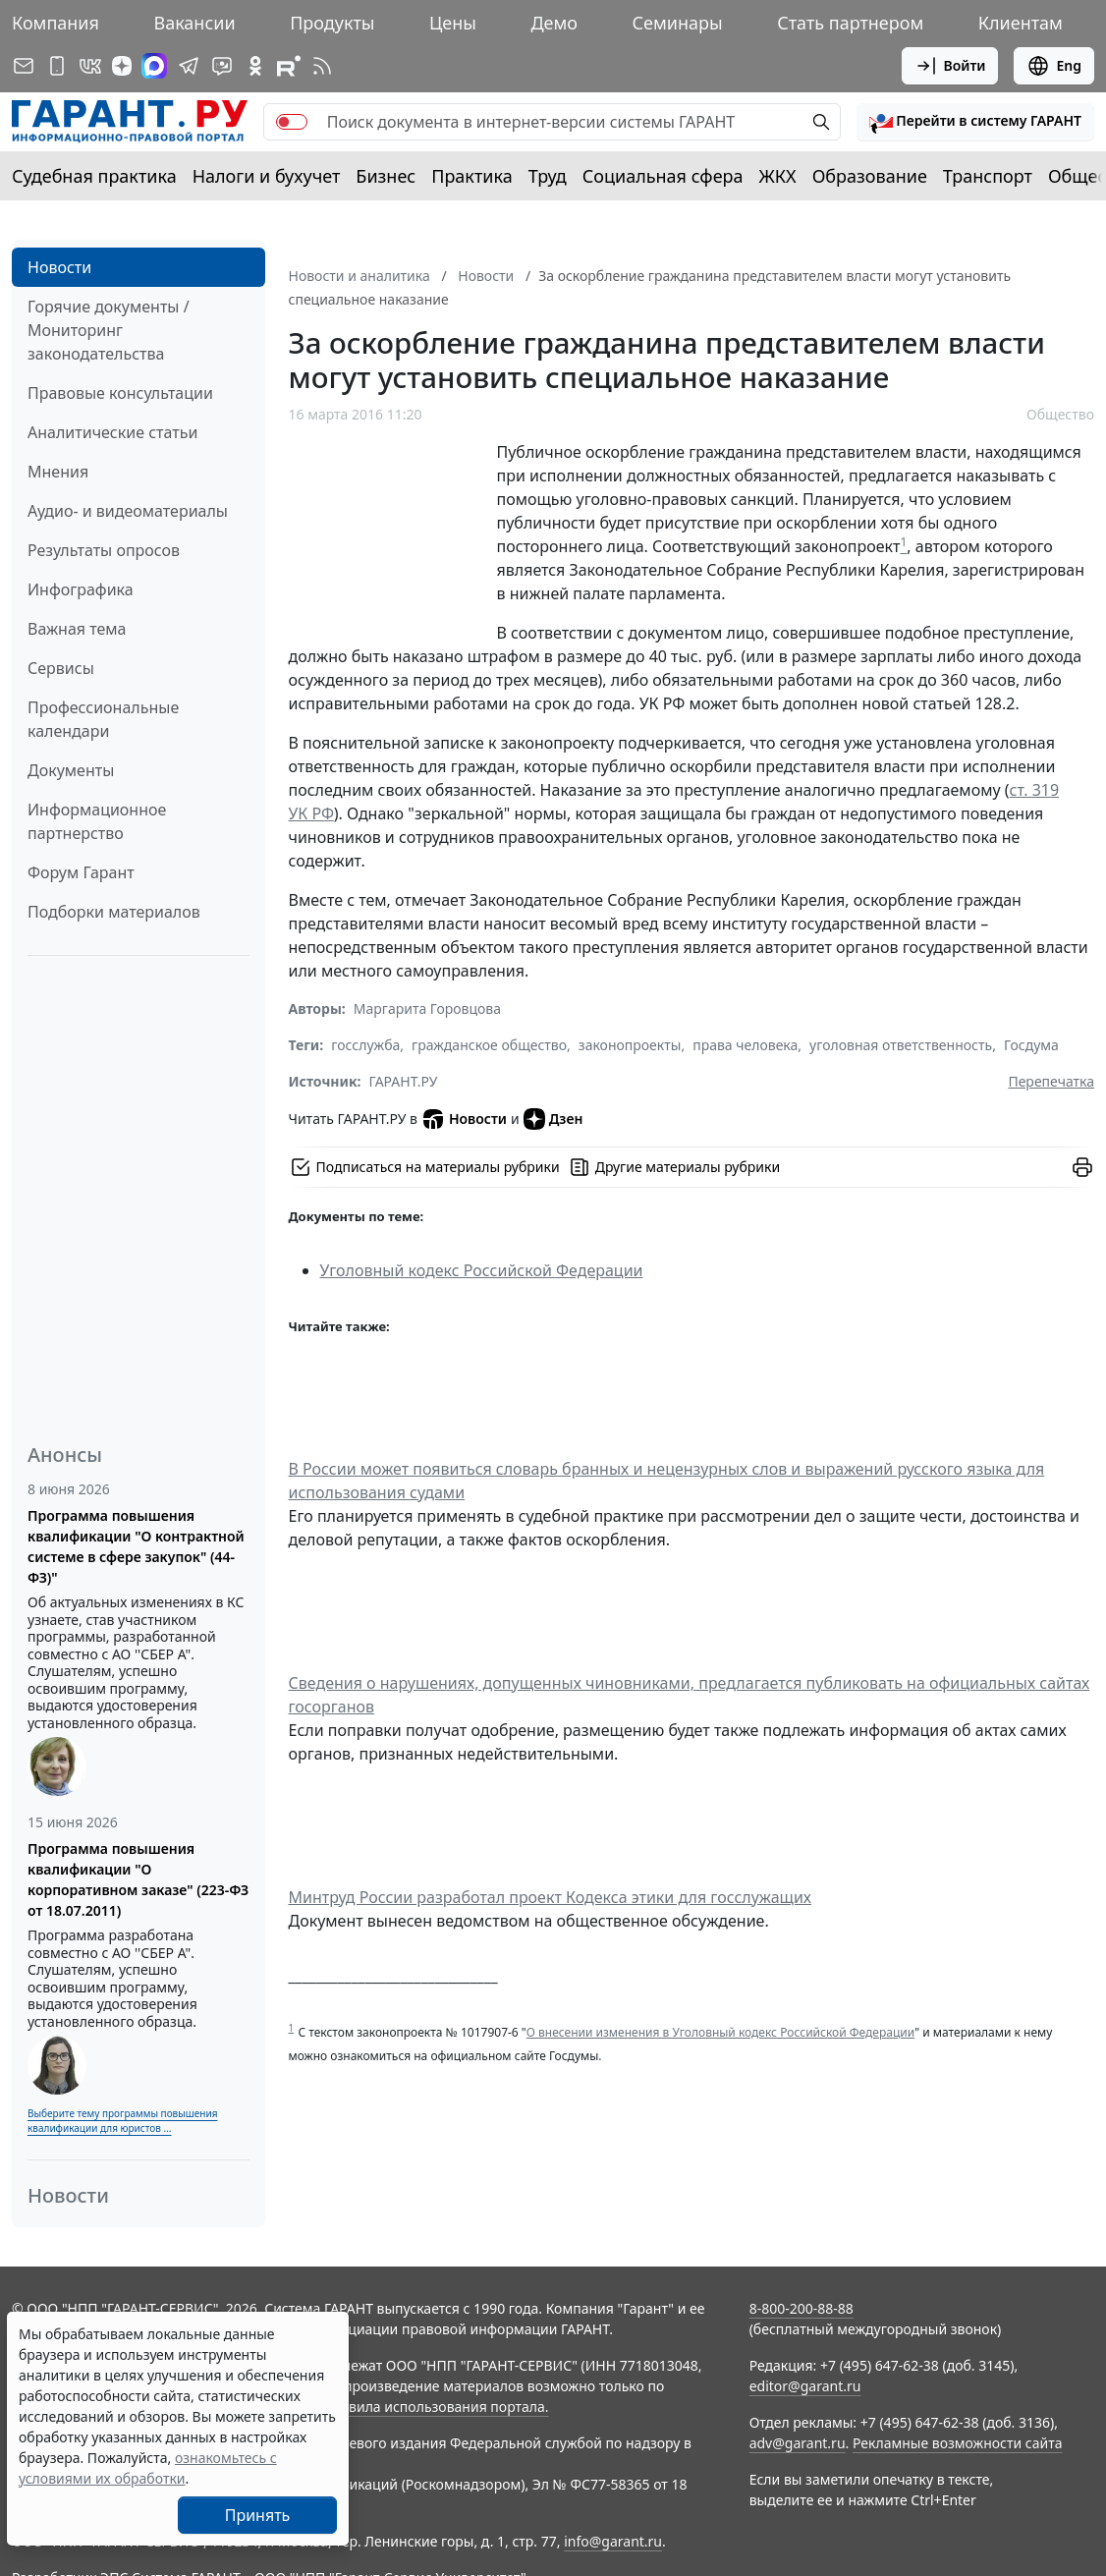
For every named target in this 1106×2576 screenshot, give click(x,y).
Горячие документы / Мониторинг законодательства (109, 330)
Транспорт (987, 176)
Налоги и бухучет (267, 176)
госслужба (365, 1045)
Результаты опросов (104, 550)
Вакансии (194, 22)
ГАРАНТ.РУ (403, 1081)
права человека (745, 1045)
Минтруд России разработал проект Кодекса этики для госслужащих (550, 1897)
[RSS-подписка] (322, 66)
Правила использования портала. (435, 2406)
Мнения (58, 471)
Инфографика (81, 589)
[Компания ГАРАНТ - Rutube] (289, 66)
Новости (59, 267)
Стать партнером (850, 22)
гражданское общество (489, 1045)
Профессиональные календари (103, 719)
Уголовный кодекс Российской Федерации (481, 1270)
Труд (547, 176)
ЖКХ (778, 176)
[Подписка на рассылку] (23, 66)
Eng (1053, 66)
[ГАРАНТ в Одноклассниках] (255, 66)
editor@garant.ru (805, 2386)
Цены (452, 22)
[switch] (291, 122)
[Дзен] (122, 66)
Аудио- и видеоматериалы (128, 511)
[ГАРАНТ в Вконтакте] (90, 66)
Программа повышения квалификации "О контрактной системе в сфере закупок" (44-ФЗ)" (136, 1546)
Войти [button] (950, 66)
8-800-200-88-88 (801, 2308)
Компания (55, 22)
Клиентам (1020, 22)
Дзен (553, 1119)
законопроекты (630, 1045)
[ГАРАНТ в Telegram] (188, 66)
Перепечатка (1051, 1081)
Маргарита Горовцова (427, 1008)
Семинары (678, 22)
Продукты (332, 22)
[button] (975, 121)
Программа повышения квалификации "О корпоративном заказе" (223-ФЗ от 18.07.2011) (138, 1879)
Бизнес (385, 176)
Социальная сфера (663, 176)
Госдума (1031, 1045)
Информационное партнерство (97, 821)
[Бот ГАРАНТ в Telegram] (222, 66)
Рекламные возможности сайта (958, 2443)
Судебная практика (94, 176)
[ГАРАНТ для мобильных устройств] (57, 66)
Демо (554, 22)
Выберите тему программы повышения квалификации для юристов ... (122, 2120)
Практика (471, 176)
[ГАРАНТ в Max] (154, 66)
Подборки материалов (114, 912)
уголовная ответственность (900, 1045)
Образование (869, 176)
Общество (1060, 414)
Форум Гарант (81, 872)
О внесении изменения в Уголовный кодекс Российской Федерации (720, 2032)
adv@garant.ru (797, 2443)
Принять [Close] (258, 2515)
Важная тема (77, 629)
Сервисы (61, 668)
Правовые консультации (120, 393)
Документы (71, 770)
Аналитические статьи (112, 432)
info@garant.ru (613, 2541)
